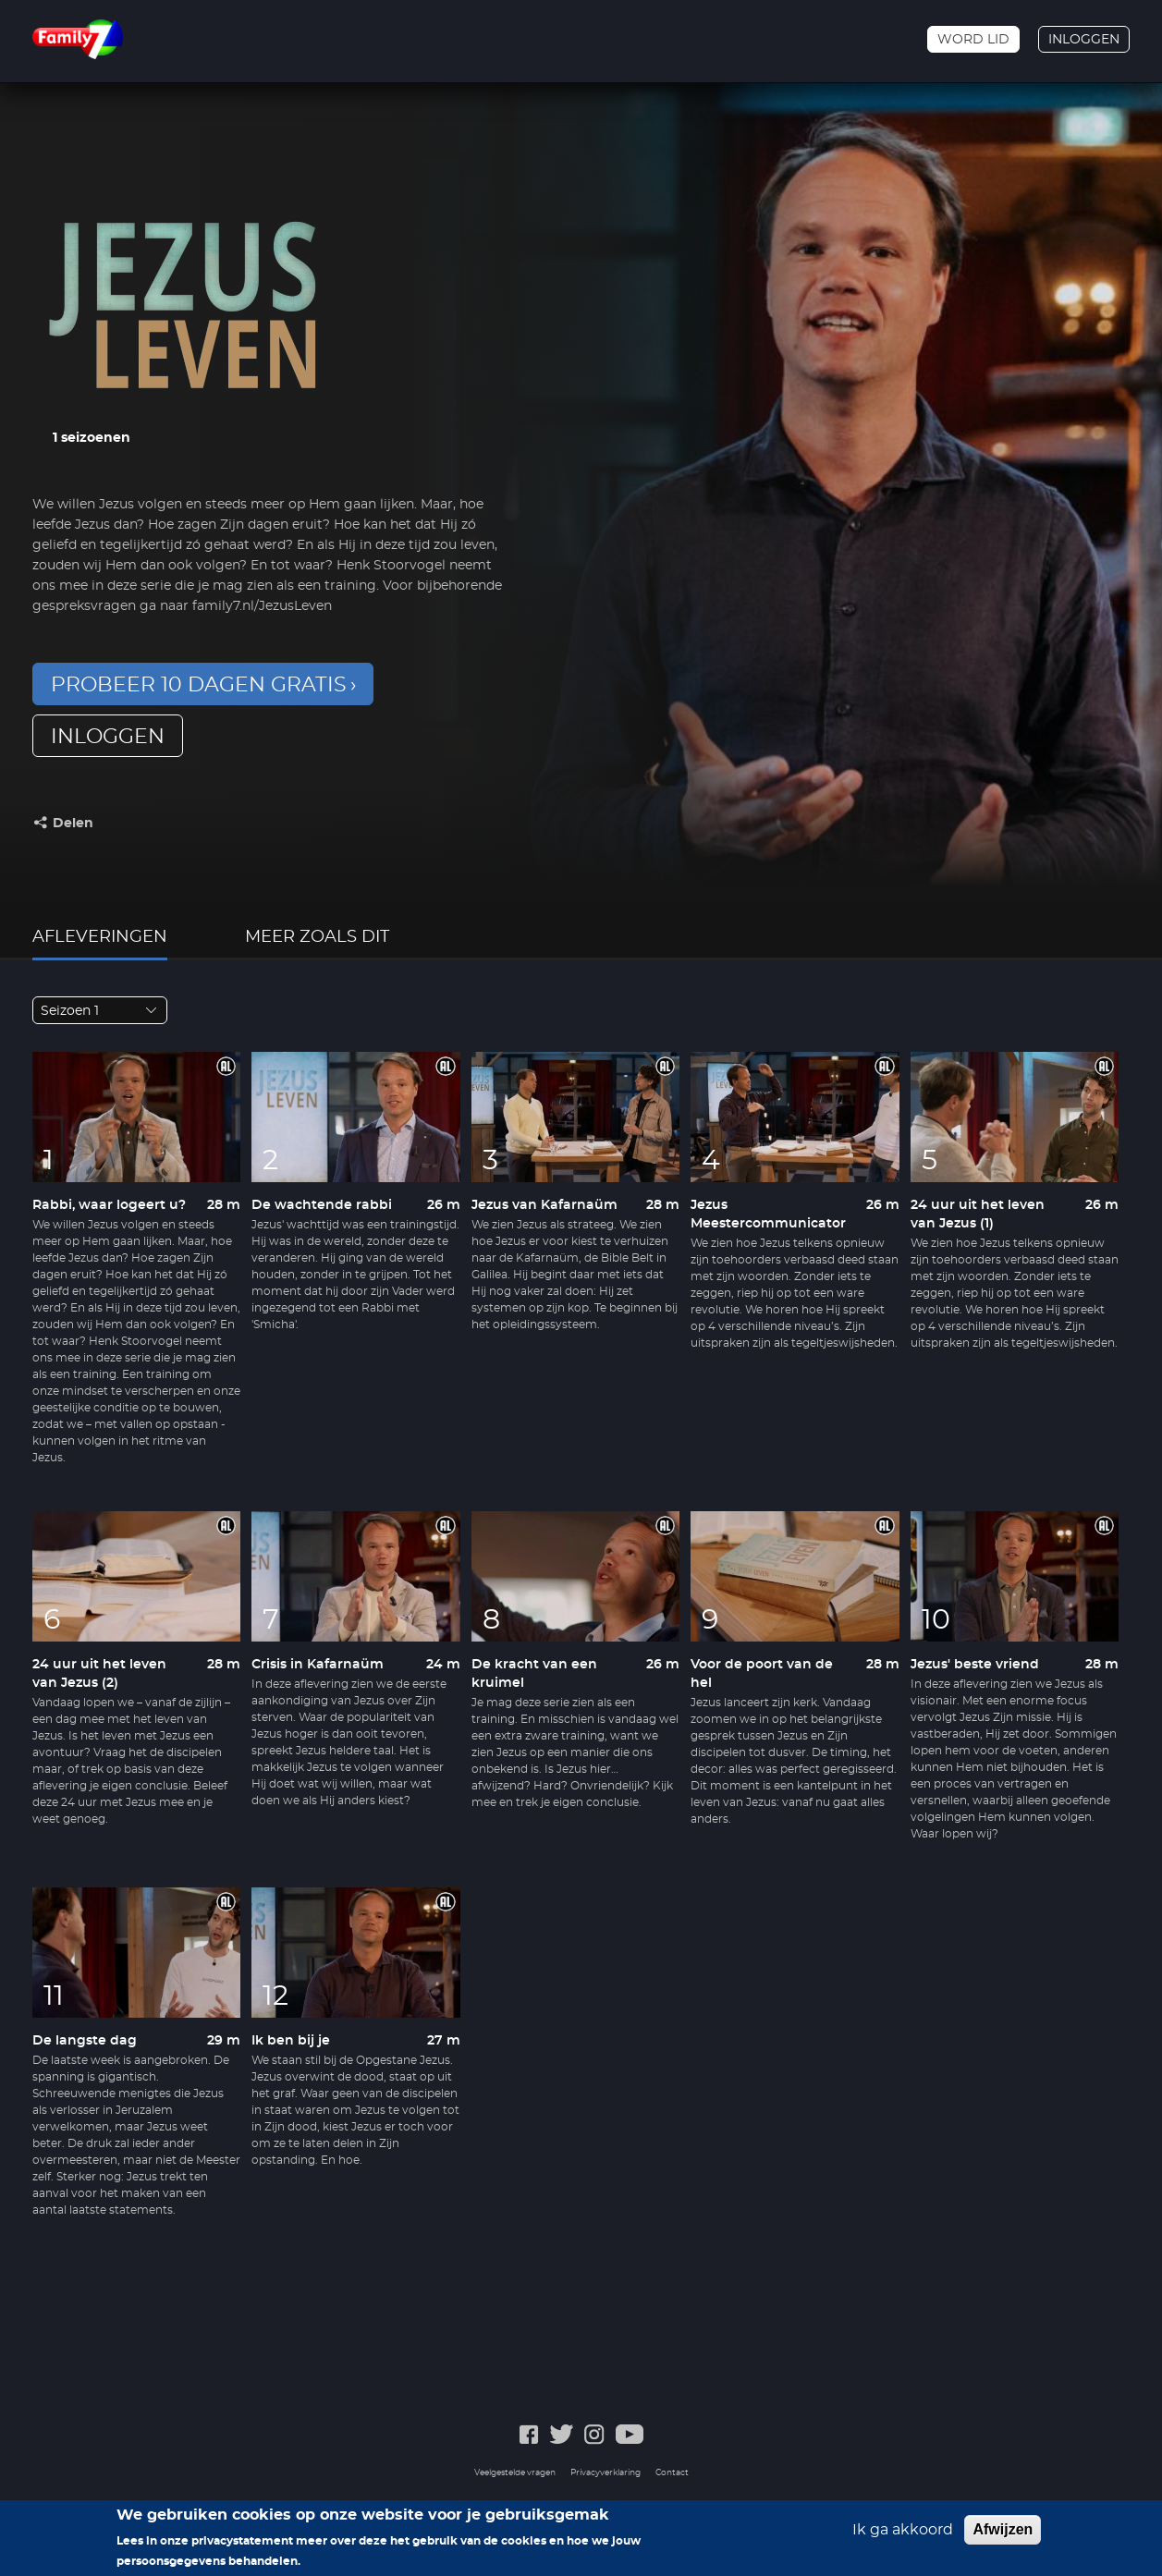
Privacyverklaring (605, 2473)
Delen (73, 823)
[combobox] (99, 1010)
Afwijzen (1002, 2529)
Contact (672, 2473)
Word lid (973, 39)
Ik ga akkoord (902, 2529)
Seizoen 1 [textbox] (70, 1011)
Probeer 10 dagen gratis (199, 685)
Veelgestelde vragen (515, 2473)
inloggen (108, 736)
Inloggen (1083, 39)
